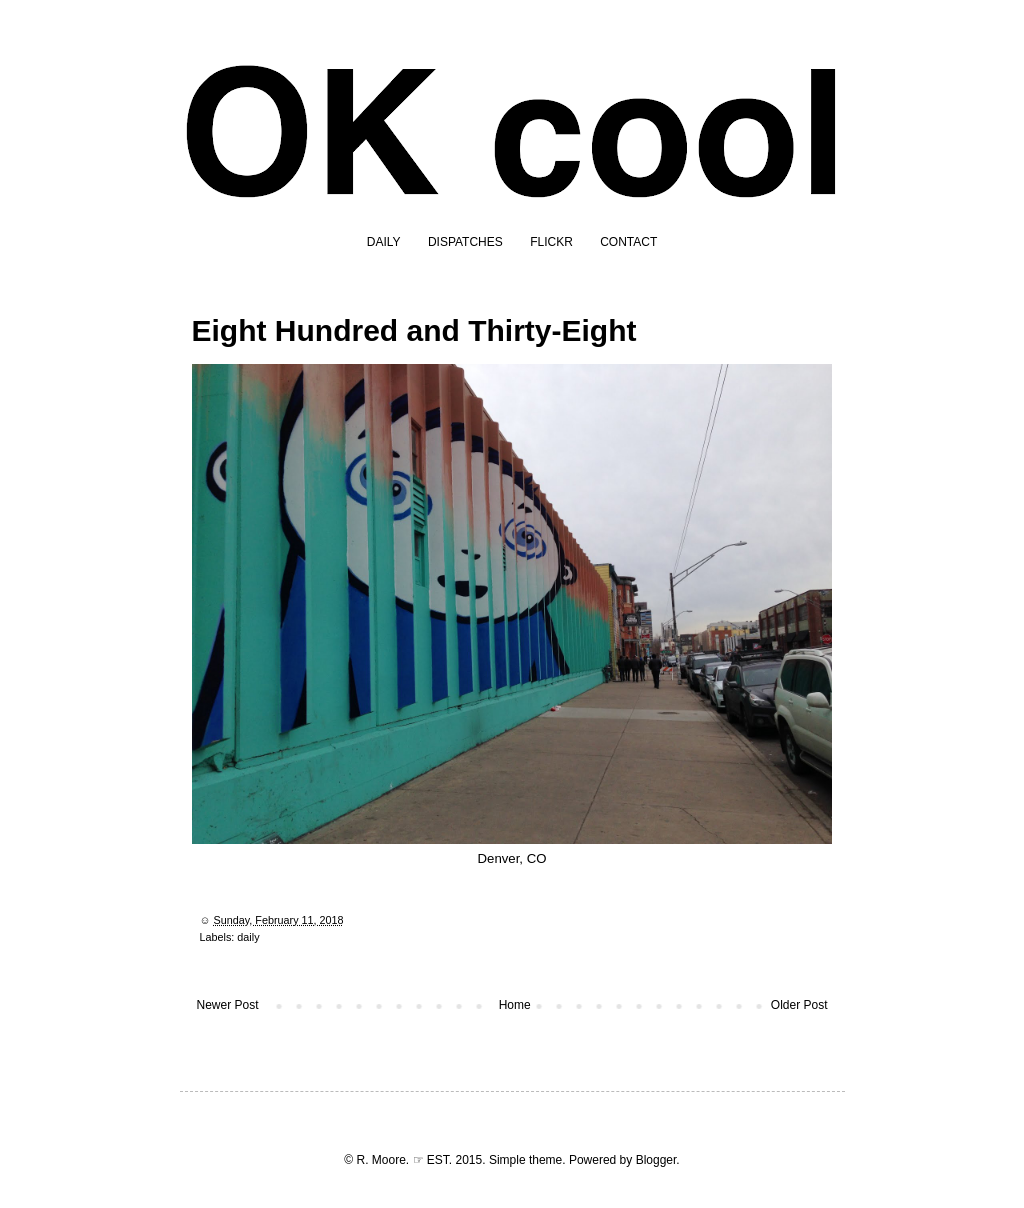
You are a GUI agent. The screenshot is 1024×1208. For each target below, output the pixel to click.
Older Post (799, 1005)
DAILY (384, 242)
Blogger (656, 1160)
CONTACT (628, 242)
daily (248, 937)
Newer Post (228, 1005)
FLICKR (551, 242)
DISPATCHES (465, 242)
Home (515, 1005)
